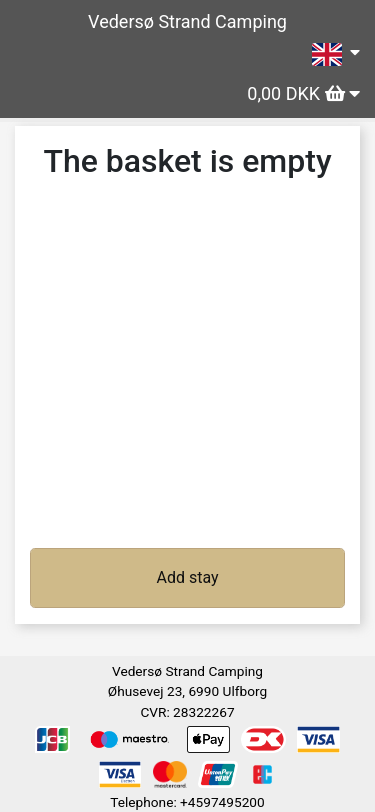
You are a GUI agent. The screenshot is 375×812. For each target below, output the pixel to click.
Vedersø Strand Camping (187, 21)
